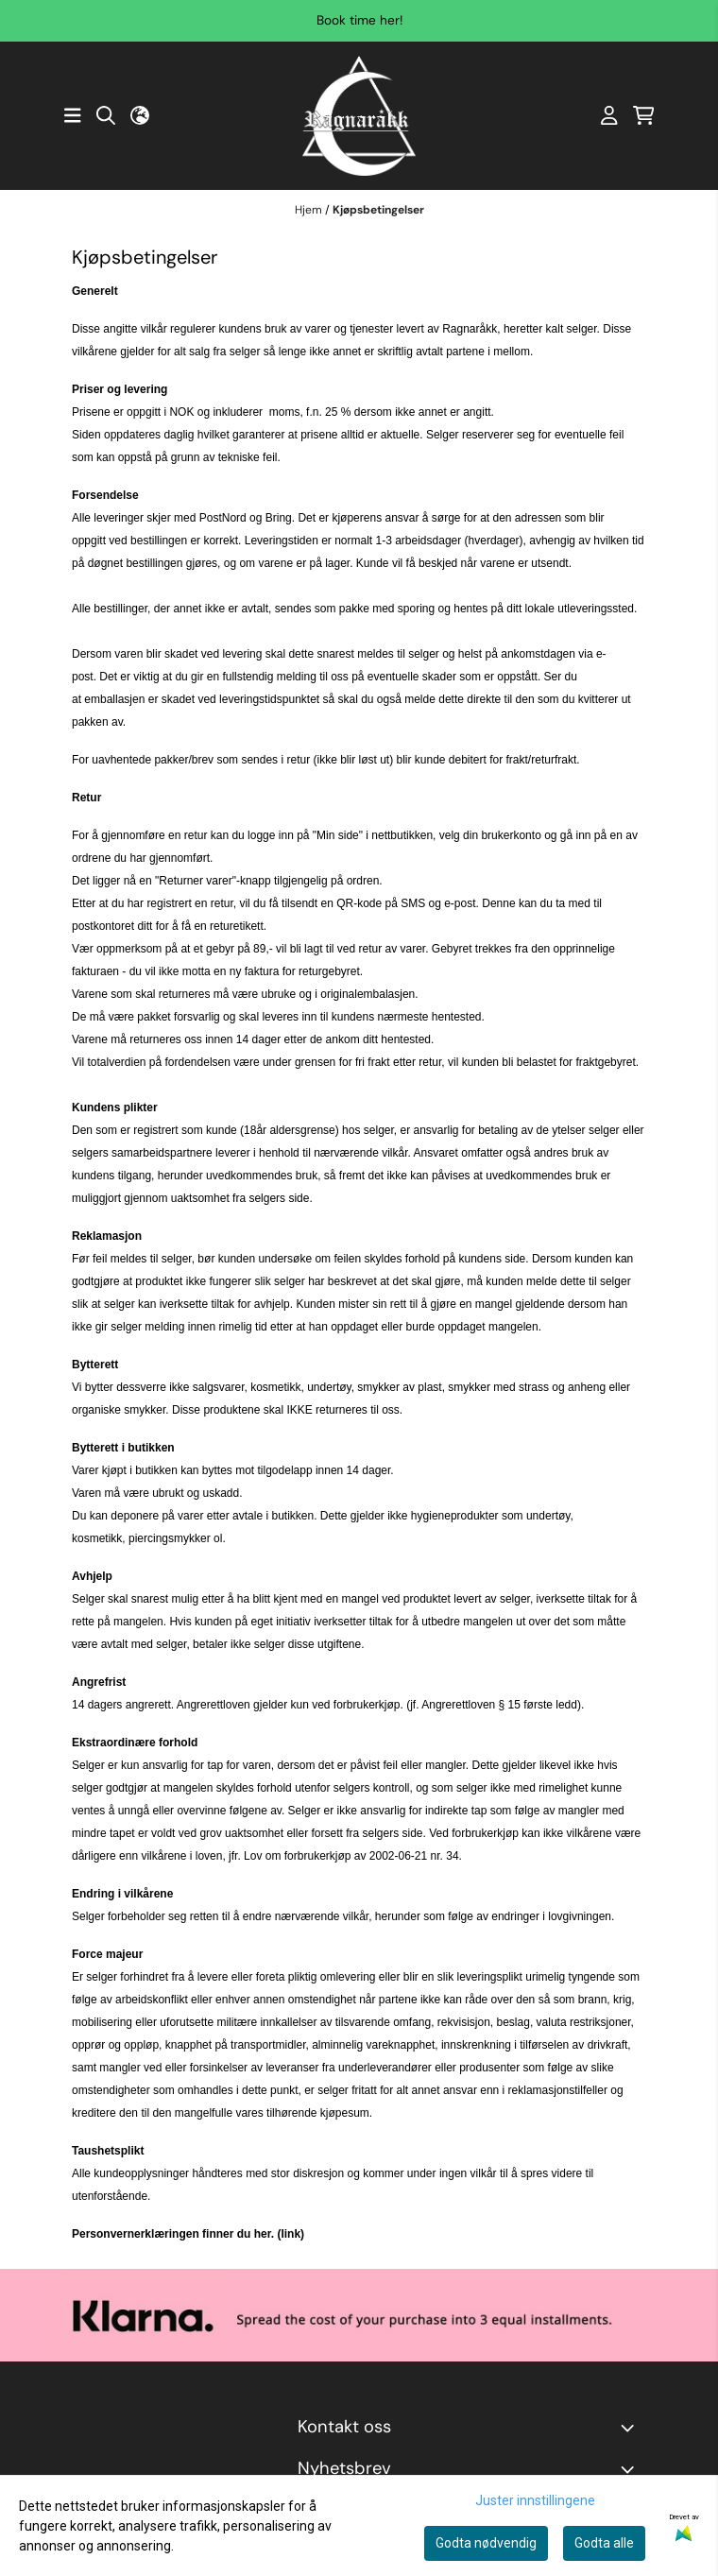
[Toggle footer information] (631, 2427)
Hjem (310, 209)
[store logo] (359, 116)
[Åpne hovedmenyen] (73, 115)
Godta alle (604, 2542)
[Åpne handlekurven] (643, 115)
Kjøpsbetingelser (378, 209)
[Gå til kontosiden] (609, 115)
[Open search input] (105, 115)
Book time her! (359, 20)
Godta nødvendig (486, 2542)
